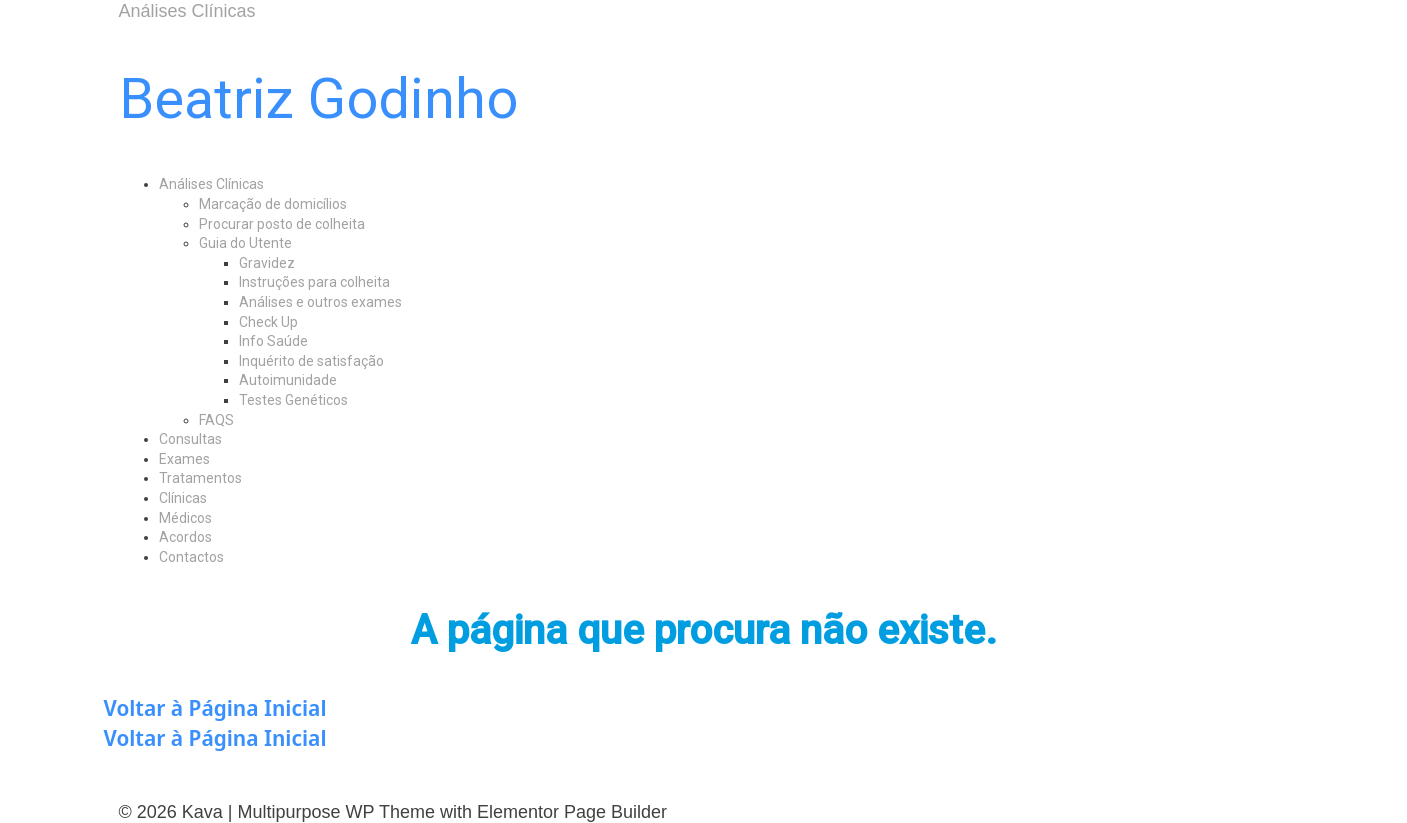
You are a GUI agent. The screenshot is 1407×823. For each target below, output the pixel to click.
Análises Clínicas (211, 184)
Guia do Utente (245, 243)
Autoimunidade (288, 380)
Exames (184, 459)
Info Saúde (273, 341)
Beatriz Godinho (318, 99)
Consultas (190, 439)
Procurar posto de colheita (282, 224)
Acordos (185, 537)
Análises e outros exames (320, 302)
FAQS (216, 420)
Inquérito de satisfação (311, 361)
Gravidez (267, 263)
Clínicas (183, 498)
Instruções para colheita (314, 282)
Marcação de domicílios (273, 204)
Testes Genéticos (293, 400)
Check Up (268, 322)
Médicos (185, 518)
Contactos (191, 557)
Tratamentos (200, 478)
